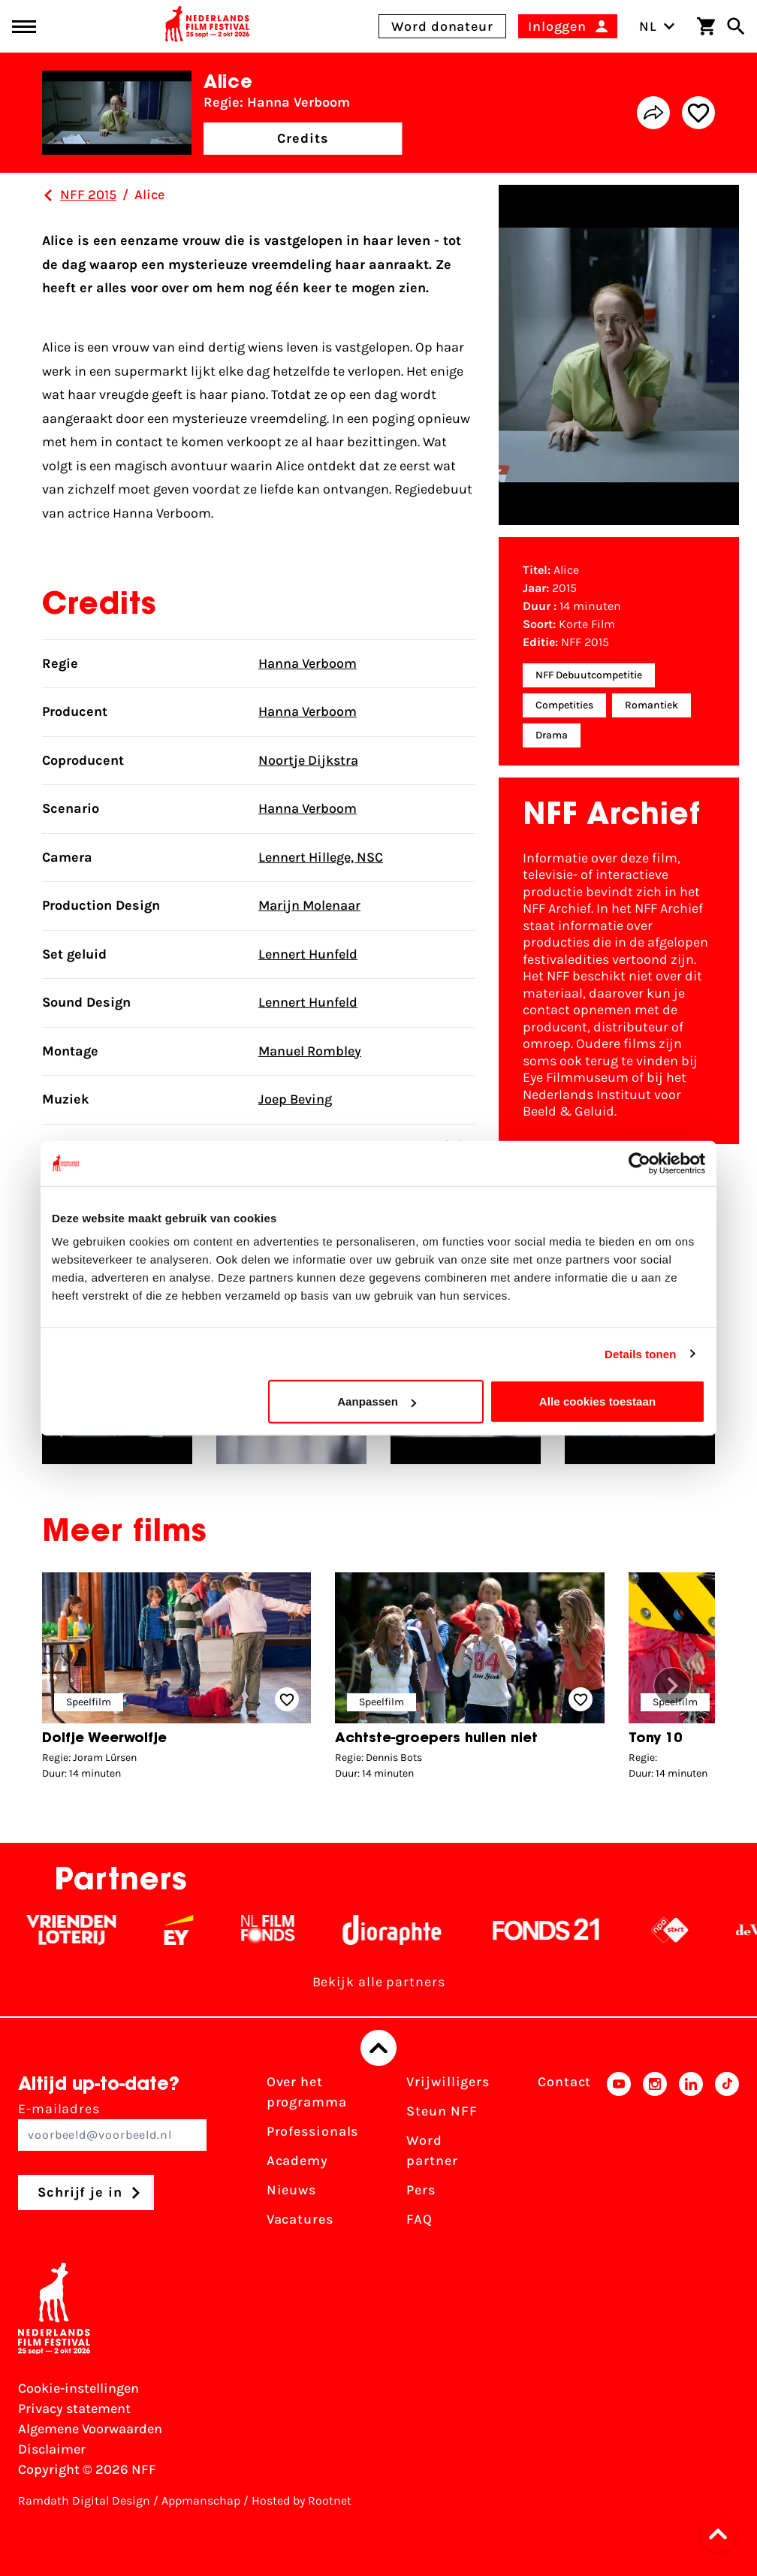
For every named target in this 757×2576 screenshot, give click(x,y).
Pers (421, 2190)
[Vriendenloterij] (107, 1930)
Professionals (313, 2131)
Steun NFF (441, 2111)
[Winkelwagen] (706, 26)
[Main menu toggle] (24, 26)
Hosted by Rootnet (301, 2500)
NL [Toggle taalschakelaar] (657, 26)
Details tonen (640, 1353)
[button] (672, 1686)
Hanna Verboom (307, 663)
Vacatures (300, 2219)
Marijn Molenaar (309, 905)
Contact (564, 2081)
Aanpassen (376, 1401)
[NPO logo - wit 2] (706, 1930)
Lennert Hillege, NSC (320, 857)
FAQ (419, 2219)
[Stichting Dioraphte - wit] (428, 1930)
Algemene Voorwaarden (90, 2428)
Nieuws (291, 2190)
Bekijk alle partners (378, 1982)
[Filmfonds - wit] (304, 1930)
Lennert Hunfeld (307, 954)
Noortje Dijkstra (308, 760)
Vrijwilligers (448, 2081)
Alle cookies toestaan (597, 1401)
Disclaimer (52, 2449)
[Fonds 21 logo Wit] (583, 1930)
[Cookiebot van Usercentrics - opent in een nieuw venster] (639, 1163)
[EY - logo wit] (215, 1930)
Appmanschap (200, 2500)
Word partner (431, 2150)
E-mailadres (112, 2125)
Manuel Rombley (309, 1051)
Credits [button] (302, 138)
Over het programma (307, 2091)
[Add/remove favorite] (698, 112)
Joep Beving (295, 1099)
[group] (176, 1680)
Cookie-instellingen (78, 2388)
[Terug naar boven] (378, 2048)
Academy (297, 2160)
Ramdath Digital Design (84, 2500)
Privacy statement (74, 2408)
